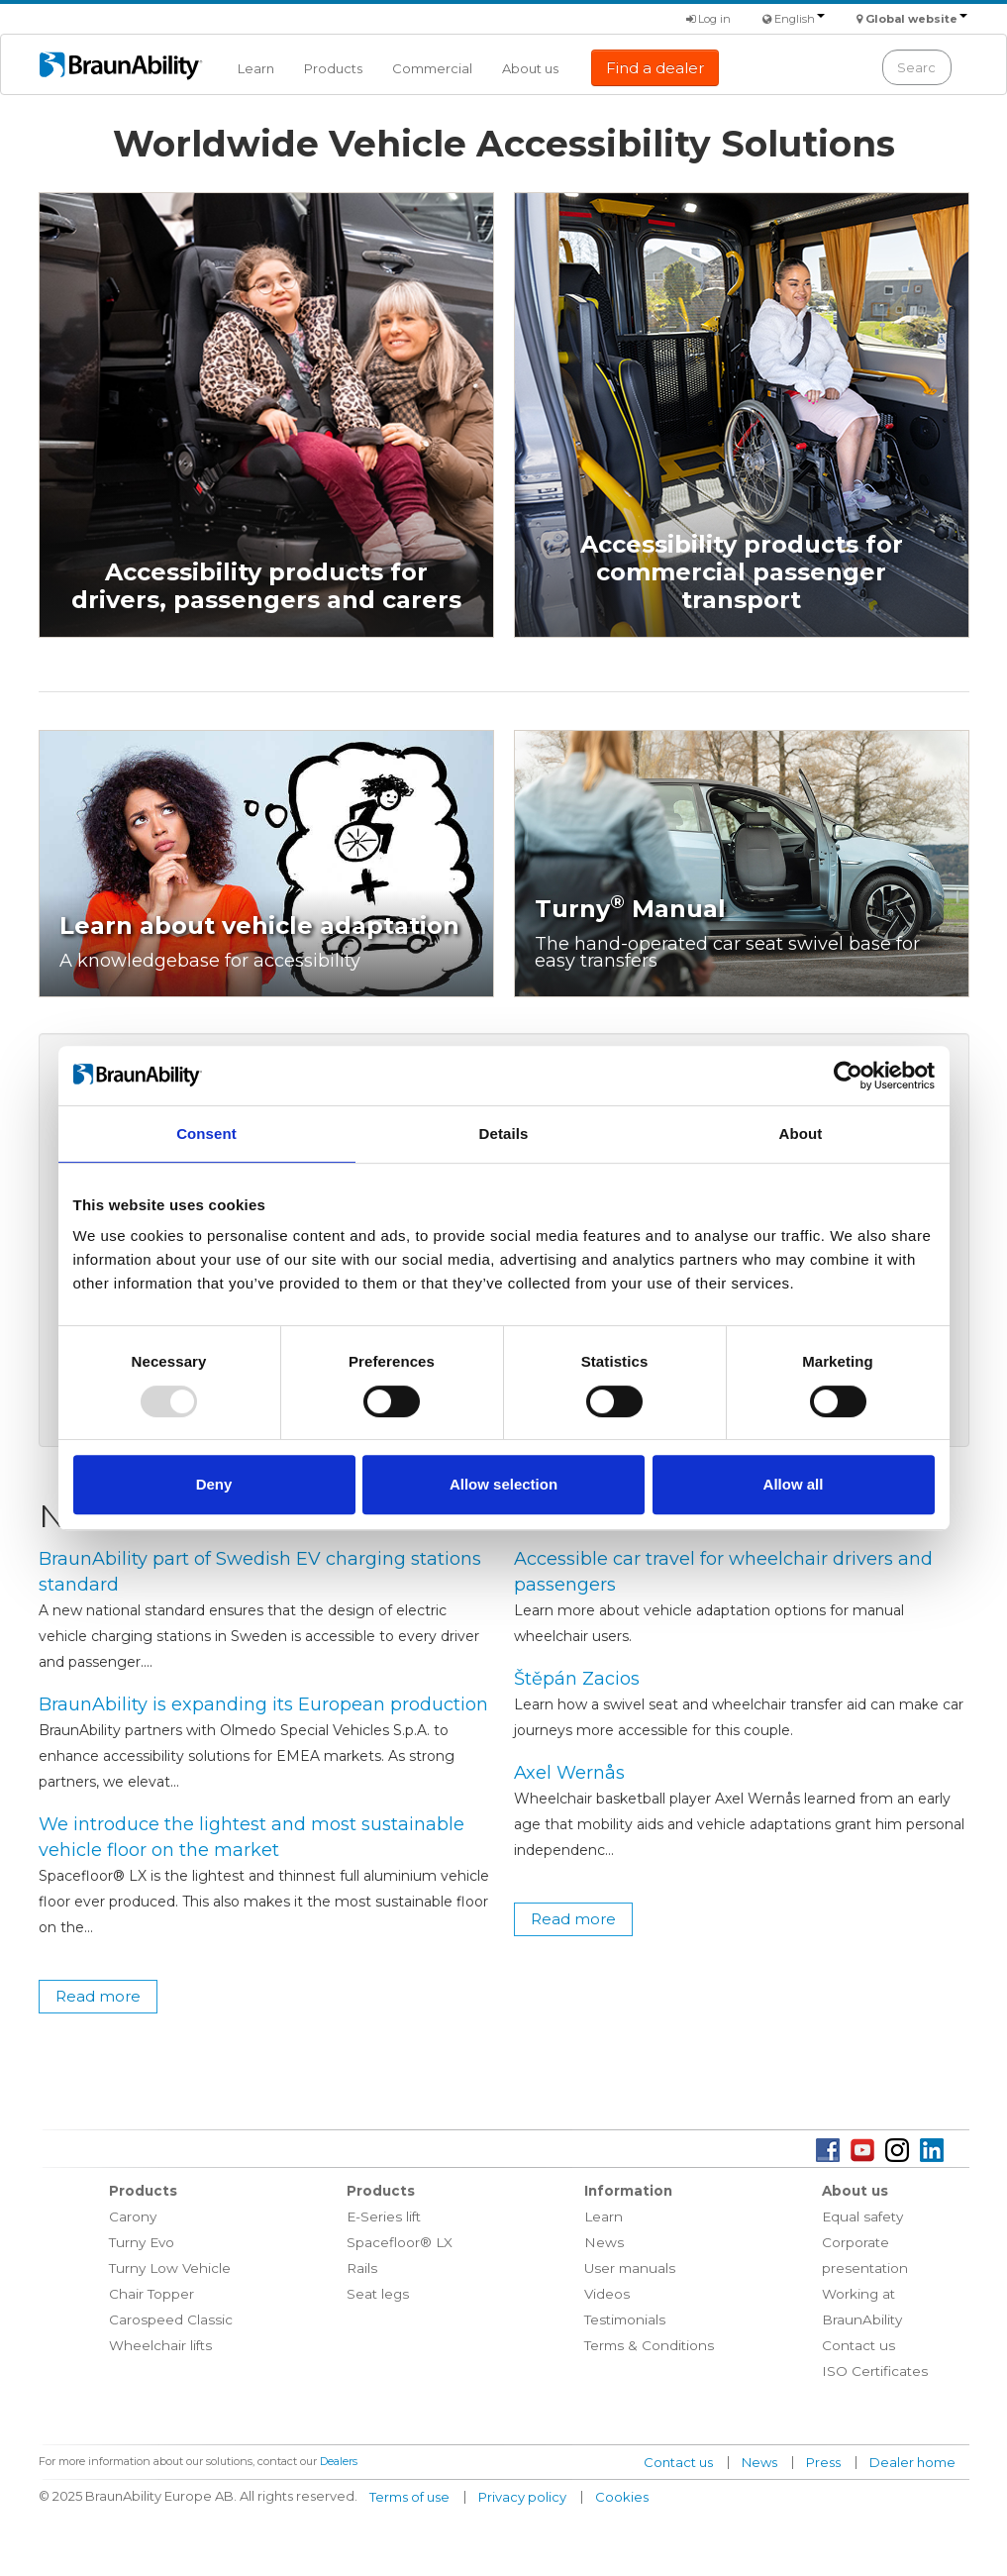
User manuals (629, 2268)
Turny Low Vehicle (170, 2268)
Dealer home (912, 2462)
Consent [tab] (206, 1133)
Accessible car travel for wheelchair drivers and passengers (723, 1572)
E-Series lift (384, 2216)
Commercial (432, 68)
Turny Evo (141, 2242)
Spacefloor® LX (400, 2242)
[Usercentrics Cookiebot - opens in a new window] (848, 1075)
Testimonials (624, 2319)
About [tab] (801, 1133)
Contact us (858, 2345)
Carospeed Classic (171, 2319)
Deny (214, 1484)
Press (823, 2462)
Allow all (793, 1484)
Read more (98, 1996)
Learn (256, 68)
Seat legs (378, 2294)
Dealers (338, 2461)
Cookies (622, 2497)
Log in (708, 19)
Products (333, 68)
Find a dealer (655, 67)
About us (530, 68)
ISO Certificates (875, 2371)
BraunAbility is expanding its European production (263, 1704)
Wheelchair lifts (160, 2345)
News (604, 2242)
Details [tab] (504, 1133)
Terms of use (409, 2497)
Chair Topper (151, 2294)
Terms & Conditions (649, 2345)
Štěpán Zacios (577, 1679)
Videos (607, 2294)
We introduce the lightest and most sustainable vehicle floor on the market (251, 1837)
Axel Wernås (569, 1773)
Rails (362, 2268)
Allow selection (503, 1484)
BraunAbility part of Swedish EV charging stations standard (260, 1572)
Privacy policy (522, 2497)
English (799, 19)
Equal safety (862, 2216)
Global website (916, 19)
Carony (132, 2216)
